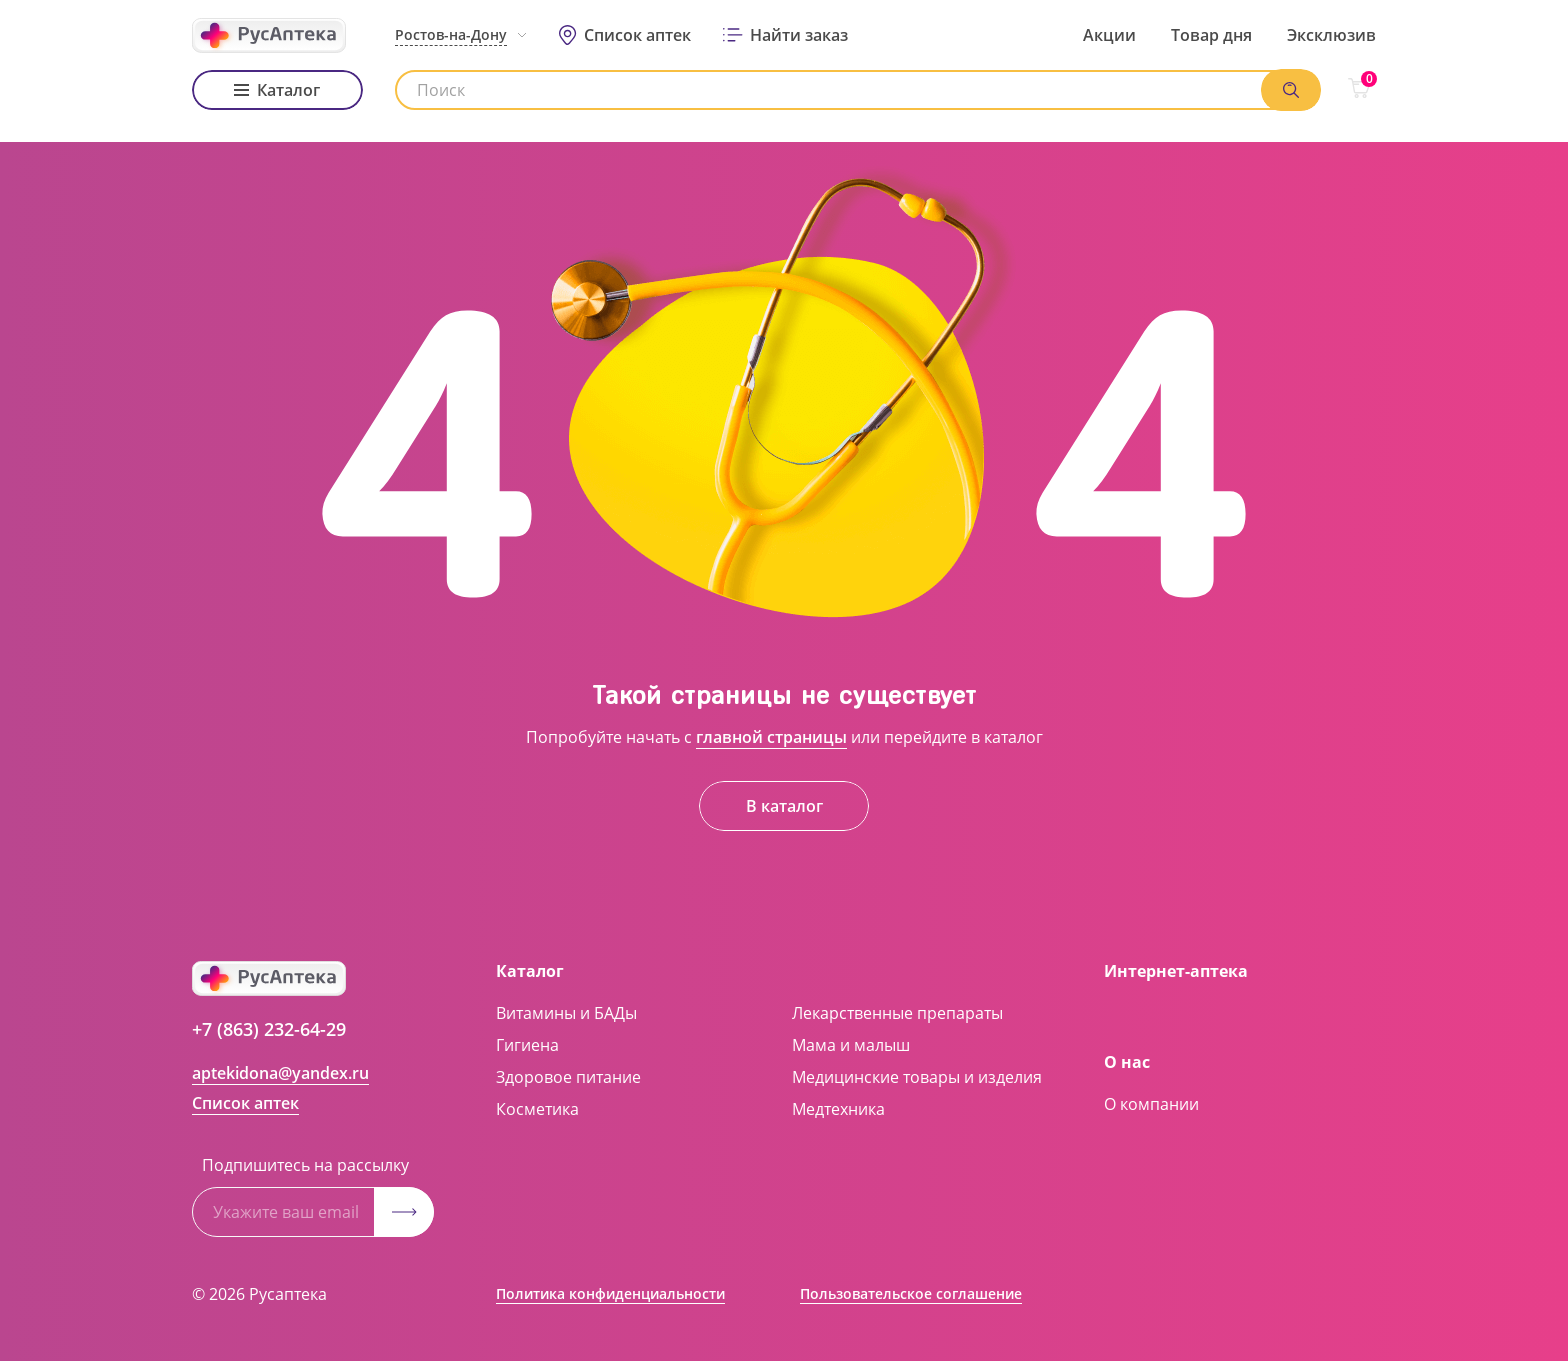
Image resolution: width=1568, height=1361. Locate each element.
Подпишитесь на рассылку (305, 1165)
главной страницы (771, 737)
